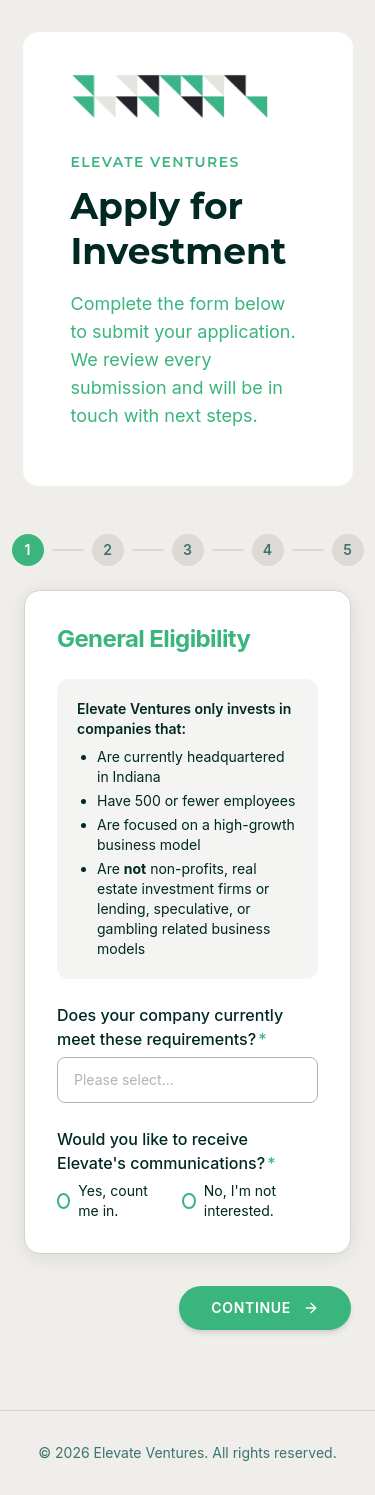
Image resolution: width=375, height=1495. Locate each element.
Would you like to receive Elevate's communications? (166, 1151)
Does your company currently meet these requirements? (170, 1027)
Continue (265, 1307)
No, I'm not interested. (229, 1200)
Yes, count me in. (102, 1200)
